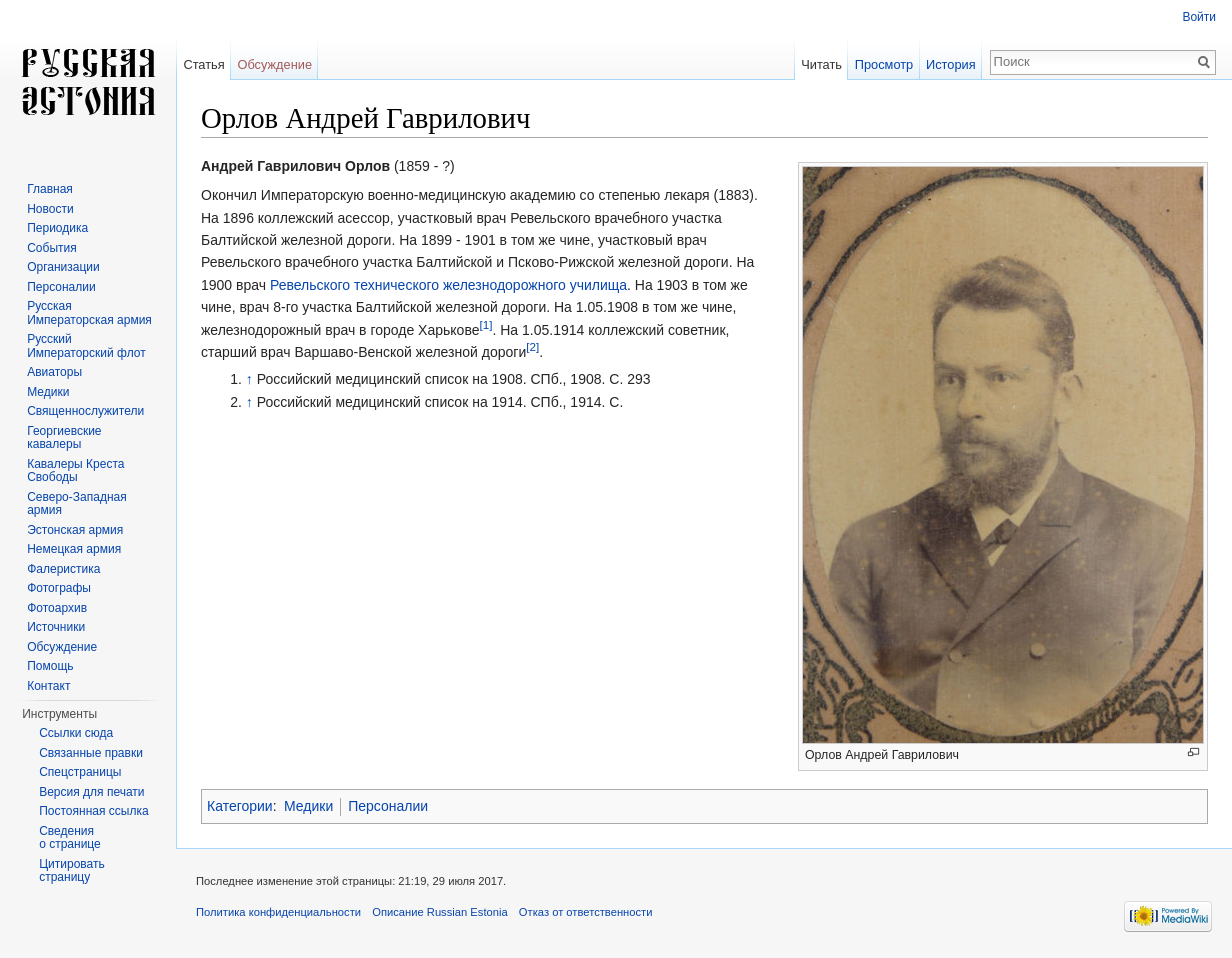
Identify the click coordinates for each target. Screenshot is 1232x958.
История (951, 64)
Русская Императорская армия (89, 313)
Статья (203, 64)
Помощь (50, 666)
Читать (821, 64)
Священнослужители (85, 411)
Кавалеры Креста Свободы (75, 471)
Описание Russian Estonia (439, 912)
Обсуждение (274, 64)
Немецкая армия (74, 549)
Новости (50, 209)
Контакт (48, 686)
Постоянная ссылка (93, 811)
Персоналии (388, 806)
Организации (63, 267)
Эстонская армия (75, 530)
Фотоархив (57, 608)
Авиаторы (54, 372)
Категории (240, 806)
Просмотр (884, 64)
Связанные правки (91, 753)
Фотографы (59, 588)
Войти (1199, 17)
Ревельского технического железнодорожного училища (448, 285)
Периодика (57, 228)
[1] (485, 324)
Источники (56, 627)
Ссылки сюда (76, 733)
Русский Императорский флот (86, 346)
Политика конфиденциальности (278, 912)
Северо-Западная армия (77, 504)
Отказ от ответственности (586, 912)
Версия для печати (91, 792)
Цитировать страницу (72, 871)
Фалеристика (63, 569)
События (52, 248)
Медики (308, 806)
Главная (50, 189)
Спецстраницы (80, 772)
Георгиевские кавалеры (64, 438)
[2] (532, 346)
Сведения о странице (70, 838)
